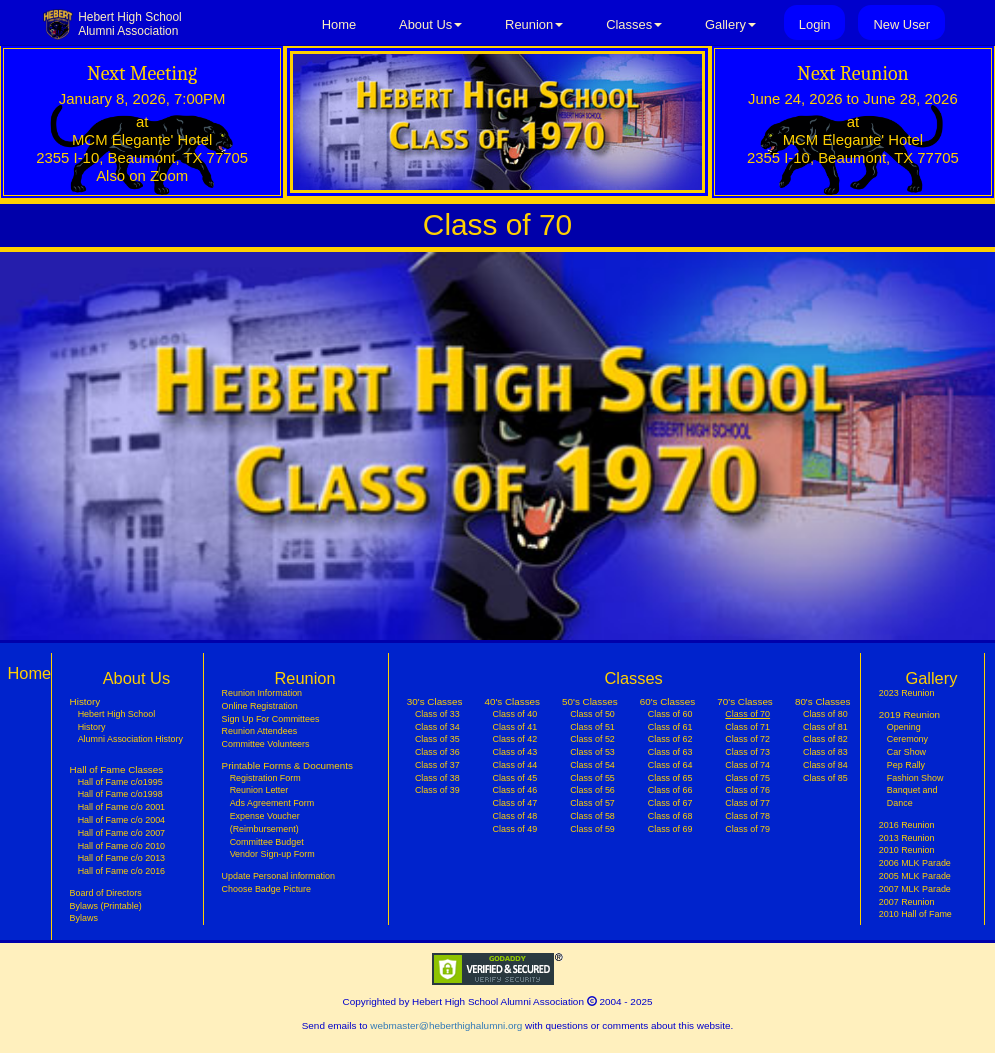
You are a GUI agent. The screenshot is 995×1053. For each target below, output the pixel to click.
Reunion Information (262, 693)
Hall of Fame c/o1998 (120, 794)
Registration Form (265, 778)
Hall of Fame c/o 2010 (121, 846)
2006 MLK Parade (915, 863)
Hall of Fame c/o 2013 (121, 858)
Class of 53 (592, 752)
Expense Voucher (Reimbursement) (265, 822)
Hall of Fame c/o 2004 (121, 820)
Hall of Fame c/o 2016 (121, 871)
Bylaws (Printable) (106, 906)
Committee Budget (267, 842)
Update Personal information (278, 876)
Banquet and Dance (912, 796)
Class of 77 (747, 803)
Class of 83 (825, 752)
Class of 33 (437, 714)
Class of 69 (670, 829)
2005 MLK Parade (915, 876)
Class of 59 (592, 829)
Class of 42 (515, 739)
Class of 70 (747, 713)
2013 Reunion (907, 838)
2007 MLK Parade (915, 889)
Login (815, 24)
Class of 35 (437, 739)
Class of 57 (592, 803)
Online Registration (260, 706)
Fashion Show (915, 778)
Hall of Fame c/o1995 (120, 782)
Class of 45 (515, 778)
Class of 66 (670, 790)
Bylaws (84, 918)
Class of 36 (437, 752)
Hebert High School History (117, 720)
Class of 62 (670, 739)
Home (339, 24)
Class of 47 (515, 803)
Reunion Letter (259, 790)
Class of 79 (747, 829)
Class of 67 (670, 803)
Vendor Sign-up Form (272, 854)
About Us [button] (430, 24)
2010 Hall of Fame (915, 914)
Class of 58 (592, 816)
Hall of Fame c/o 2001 (121, 807)
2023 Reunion (907, 693)
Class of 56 (592, 790)
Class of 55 (592, 778)
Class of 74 (747, 765)
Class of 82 (825, 739)
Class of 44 (515, 765)
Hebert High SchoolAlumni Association (130, 24)
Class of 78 (747, 816)
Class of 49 (515, 829)
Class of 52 (592, 739)
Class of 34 (437, 727)
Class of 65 (670, 778)
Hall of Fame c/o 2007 (121, 833)
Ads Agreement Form (272, 803)
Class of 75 (747, 778)
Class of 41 (515, 727)
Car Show (906, 752)
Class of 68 (670, 816)
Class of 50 (592, 714)
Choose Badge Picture (266, 889)
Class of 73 (747, 752)
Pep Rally (906, 765)
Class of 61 (670, 727)
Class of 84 (825, 765)
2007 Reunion (907, 902)
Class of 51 (592, 727)
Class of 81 (825, 727)
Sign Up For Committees (271, 719)
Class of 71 (747, 727)
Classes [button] (634, 24)
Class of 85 (825, 778)
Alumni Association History (130, 739)
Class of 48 (515, 816)
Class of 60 (670, 714)
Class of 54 (592, 765)
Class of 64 (670, 765)
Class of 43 (515, 752)
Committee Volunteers (266, 744)
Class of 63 (670, 752)
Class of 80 (825, 714)
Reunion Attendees (260, 731)
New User (901, 24)
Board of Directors (106, 893)
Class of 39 (437, 790)
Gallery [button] (730, 24)
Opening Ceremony (907, 733)
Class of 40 (515, 714)
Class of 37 (437, 765)
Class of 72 (747, 739)
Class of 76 (747, 790)
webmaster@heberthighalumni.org (446, 1025)
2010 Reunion (907, 850)
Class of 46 (515, 790)
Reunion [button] (534, 24)
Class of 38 (437, 778)
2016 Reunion (907, 825)
